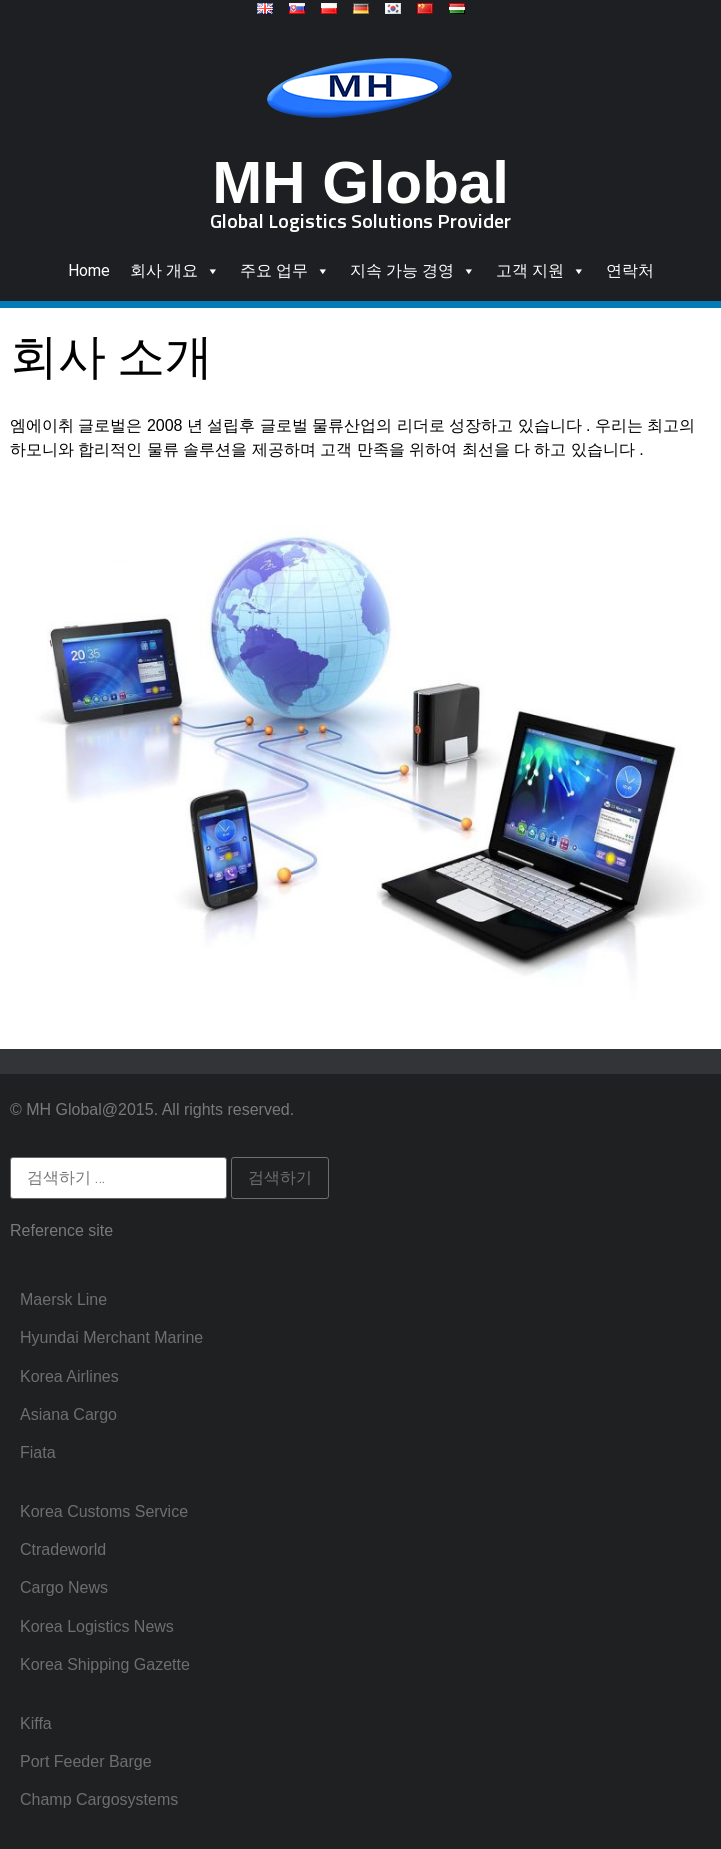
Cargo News (64, 1587)
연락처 (630, 270)
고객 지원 (541, 270)
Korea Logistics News (97, 1626)
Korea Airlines (69, 1376)
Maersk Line (63, 1299)
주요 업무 (285, 270)
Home (89, 270)
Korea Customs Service (104, 1511)
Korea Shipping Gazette (105, 1664)
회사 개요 (175, 270)
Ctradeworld (63, 1549)
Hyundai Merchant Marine (111, 1337)
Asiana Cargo (68, 1414)
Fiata (38, 1452)
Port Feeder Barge (86, 1761)
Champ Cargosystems (99, 1799)
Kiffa (36, 1723)
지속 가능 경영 (413, 270)
